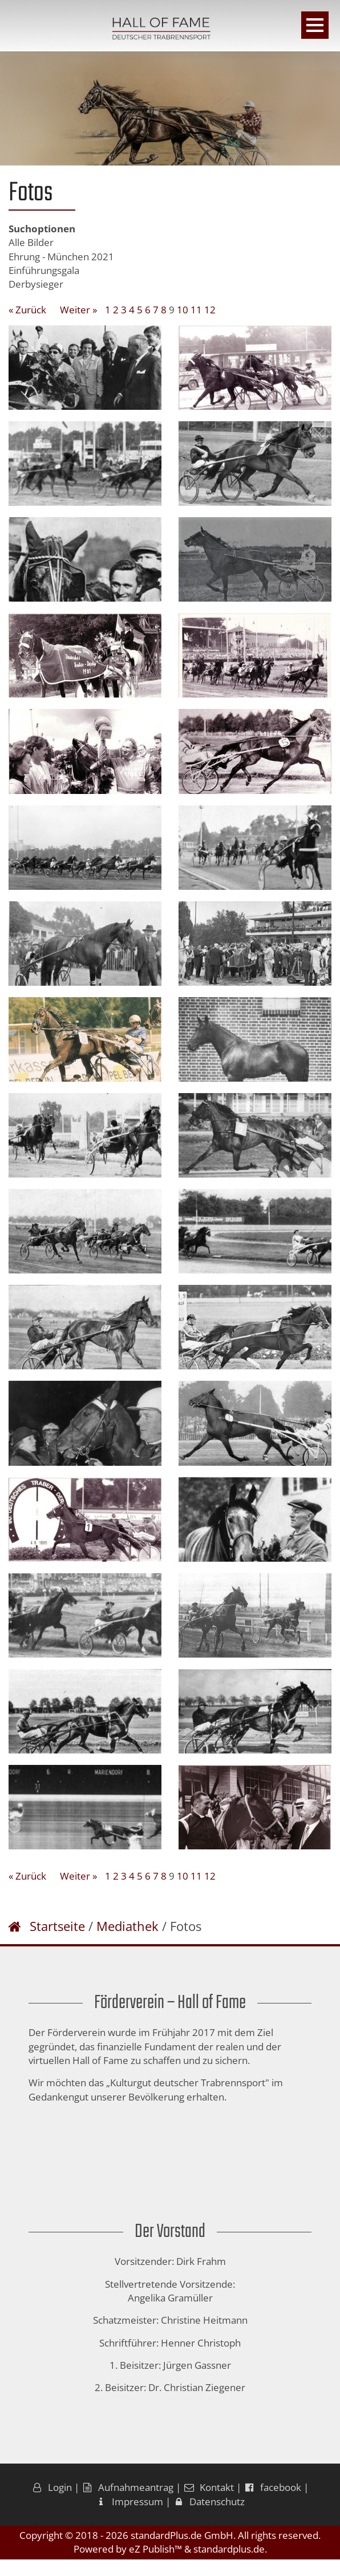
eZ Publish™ (155, 2566)
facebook (272, 2504)
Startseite (57, 1943)
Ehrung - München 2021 (61, 256)
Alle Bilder (31, 242)
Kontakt (208, 2504)
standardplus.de (229, 2566)
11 (196, 309)
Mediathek (127, 1943)
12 (210, 309)
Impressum (129, 2518)
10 (182, 309)
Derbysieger (36, 284)
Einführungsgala (44, 270)
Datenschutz (209, 2518)
